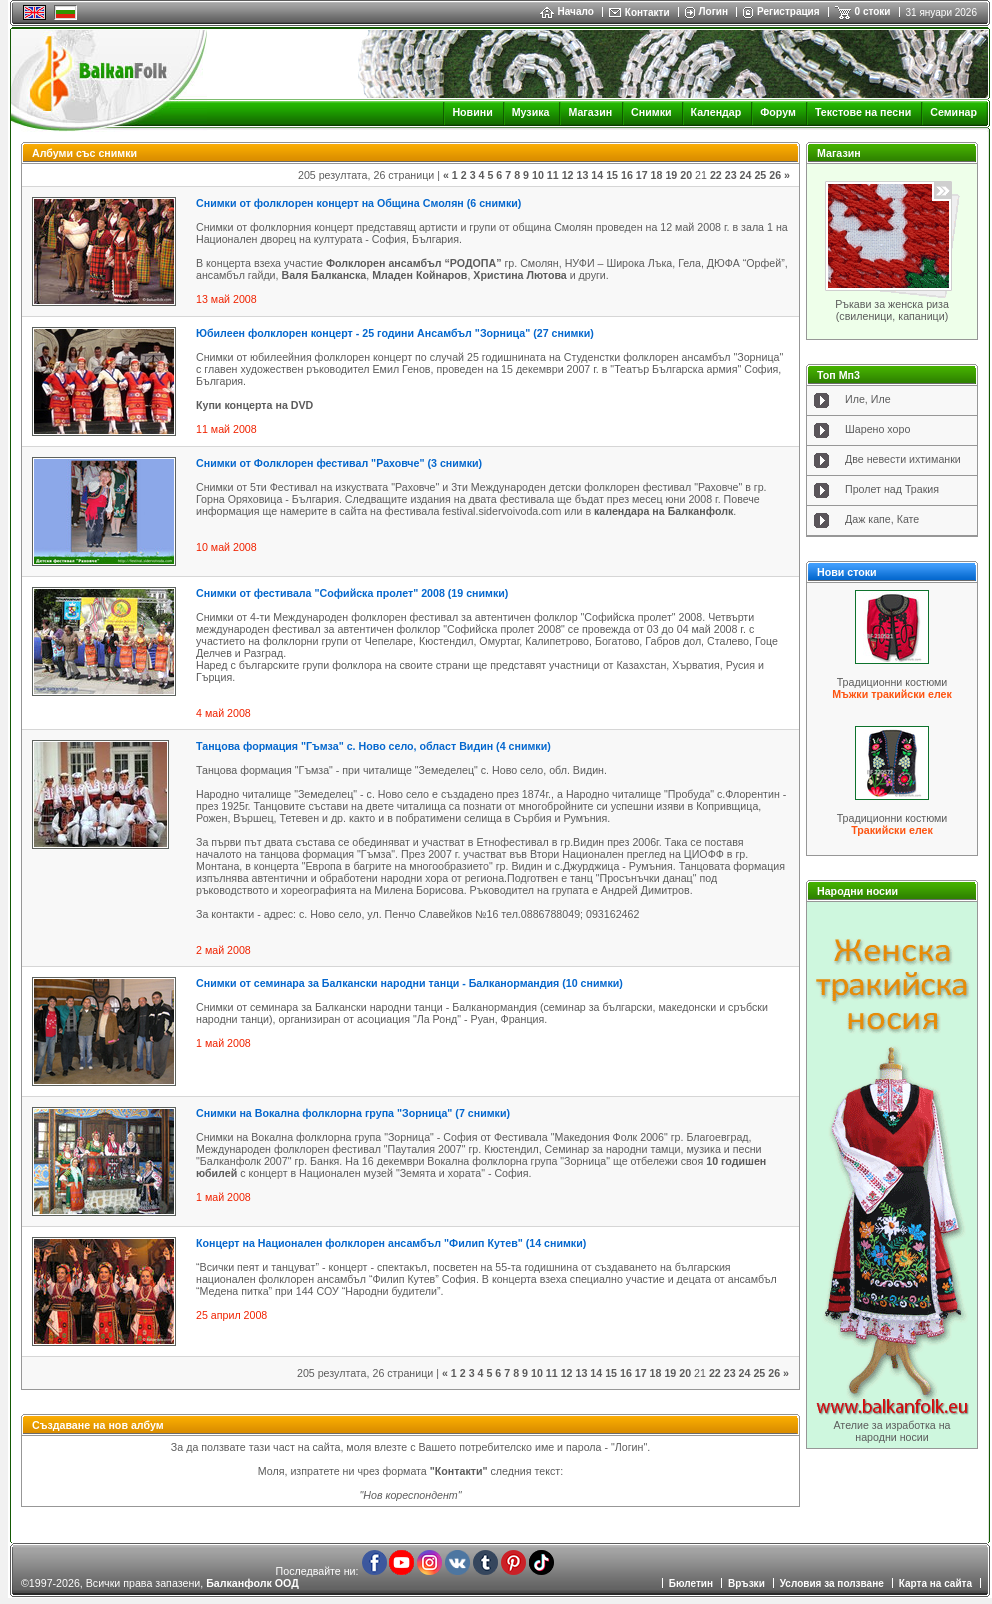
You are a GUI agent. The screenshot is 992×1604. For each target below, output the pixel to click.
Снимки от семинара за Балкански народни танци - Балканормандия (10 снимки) (409, 983)
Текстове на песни (863, 112)
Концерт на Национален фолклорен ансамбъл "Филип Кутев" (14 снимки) (391, 1243)
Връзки (746, 1583)
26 (775, 175)
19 (671, 175)
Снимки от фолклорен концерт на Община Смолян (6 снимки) (358, 203)
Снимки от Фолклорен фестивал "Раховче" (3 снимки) (339, 463)
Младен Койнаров (419, 275)
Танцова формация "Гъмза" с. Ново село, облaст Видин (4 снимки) (373, 746)
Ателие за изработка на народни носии (892, 1431)
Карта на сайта (935, 1583)
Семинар (953, 112)
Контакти (647, 12)
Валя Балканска (323, 275)
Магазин (590, 112)
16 (627, 175)
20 (686, 175)
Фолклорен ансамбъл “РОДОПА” (414, 263)
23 (731, 175)
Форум (778, 112)
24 (746, 175)
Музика (531, 112)
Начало (567, 11)
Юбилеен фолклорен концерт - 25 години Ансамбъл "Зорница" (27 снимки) (395, 333)
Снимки (651, 112)
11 (553, 175)
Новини (472, 112)
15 (612, 175)
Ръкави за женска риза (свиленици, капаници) (892, 310)
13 (582, 175)
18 (657, 175)
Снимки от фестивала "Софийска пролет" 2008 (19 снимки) (352, 593)
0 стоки (873, 11)
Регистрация (788, 11)
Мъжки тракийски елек (892, 694)
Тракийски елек (892, 830)
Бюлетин (691, 1583)
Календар (716, 112)
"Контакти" (459, 1471)
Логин (713, 11)
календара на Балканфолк (663, 511)
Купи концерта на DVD (254, 405)
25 (760, 175)
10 (538, 175)
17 (642, 175)
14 (597, 175)
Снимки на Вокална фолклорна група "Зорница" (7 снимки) (353, 1113)
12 (568, 175)
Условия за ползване (832, 1583)
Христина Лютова (521, 275)
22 (716, 175)
